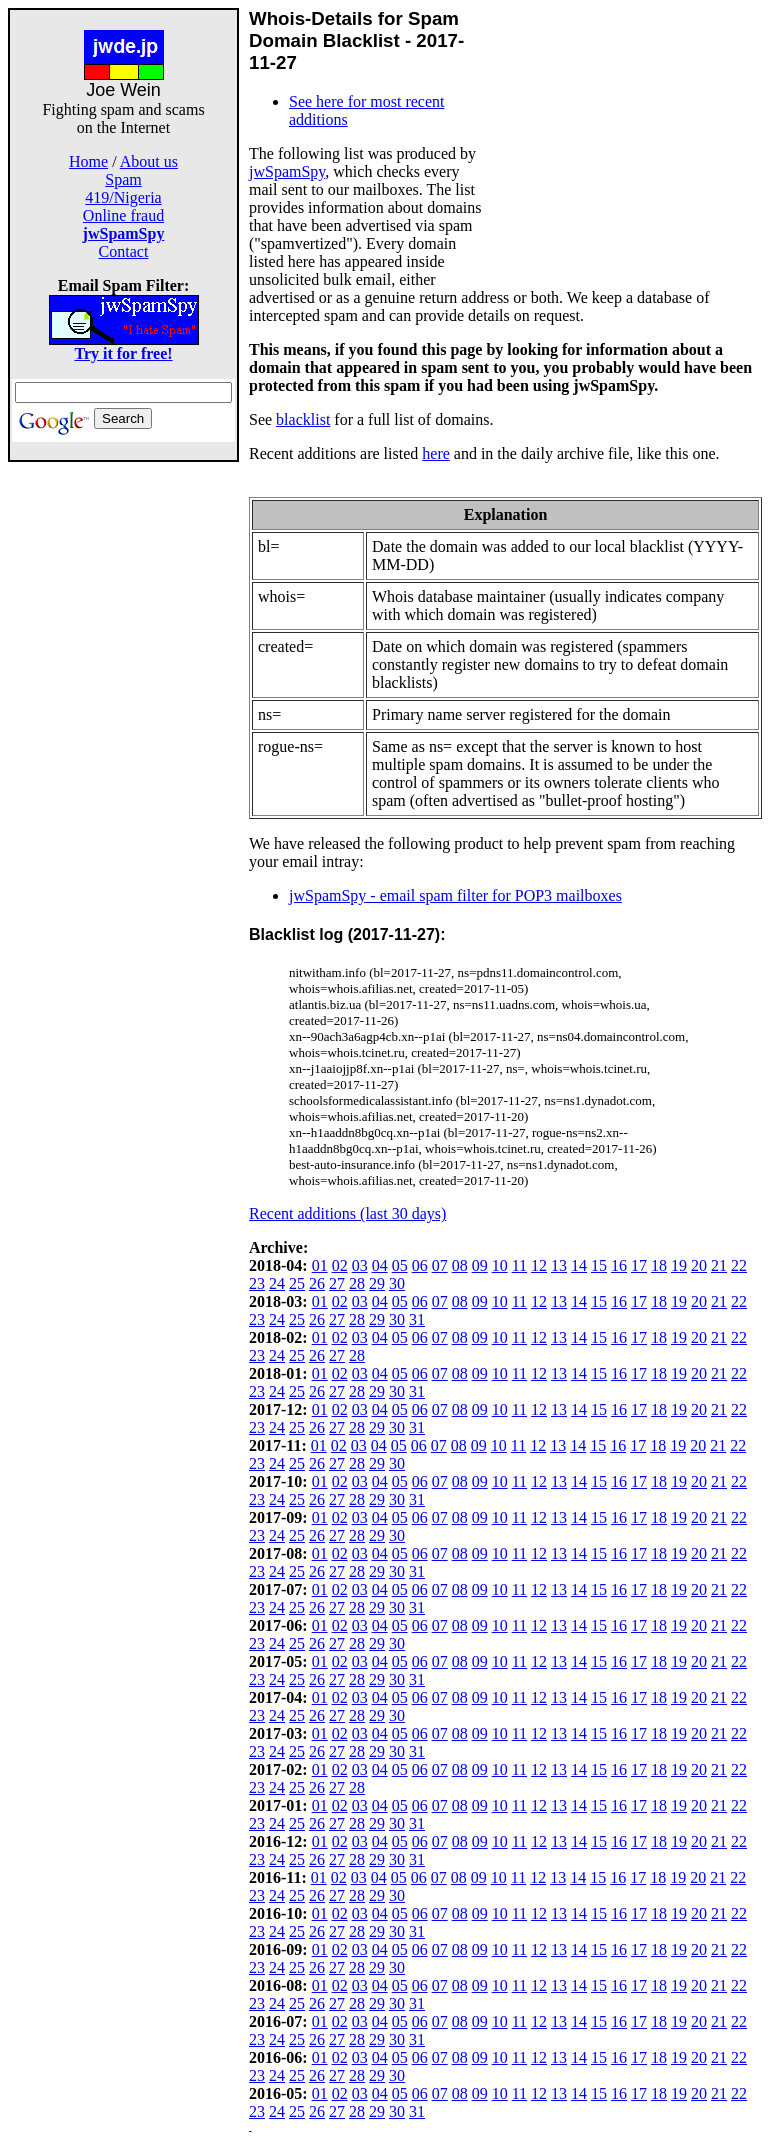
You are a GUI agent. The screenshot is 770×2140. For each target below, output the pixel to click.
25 (297, 1283)
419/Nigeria (123, 197)
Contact (124, 251)
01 (320, 1265)
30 (397, 1283)
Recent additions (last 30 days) (347, 1213)
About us (149, 161)
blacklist (303, 419)
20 (699, 1265)
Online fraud (123, 215)
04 (380, 1265)
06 (420, 1265)
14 (579, 1265)
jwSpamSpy (287, 171)
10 (500, 1265)
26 (317, 1283)
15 (599, 1265)
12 (539, 1265)
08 (460, 1265)
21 (719, 1265)
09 (480, 1265)
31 (417, 1319)
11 (519, 1265)
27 (337, 1283)
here (436, 453)
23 (257, 1283)
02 (340, 1265)
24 (277, 1283)
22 (739, 1265)
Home (88, 161)
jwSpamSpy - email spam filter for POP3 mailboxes (455, 895)
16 (619, 1265)
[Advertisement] (124, 762)
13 (559, 1265)
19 (679, 1265)
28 (357, 1283)
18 (659, 1265)
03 (360, 1265)
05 (400, 1265)
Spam (123, 179)
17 (639, 1265)
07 (440, 1265)
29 (377, 1283)
